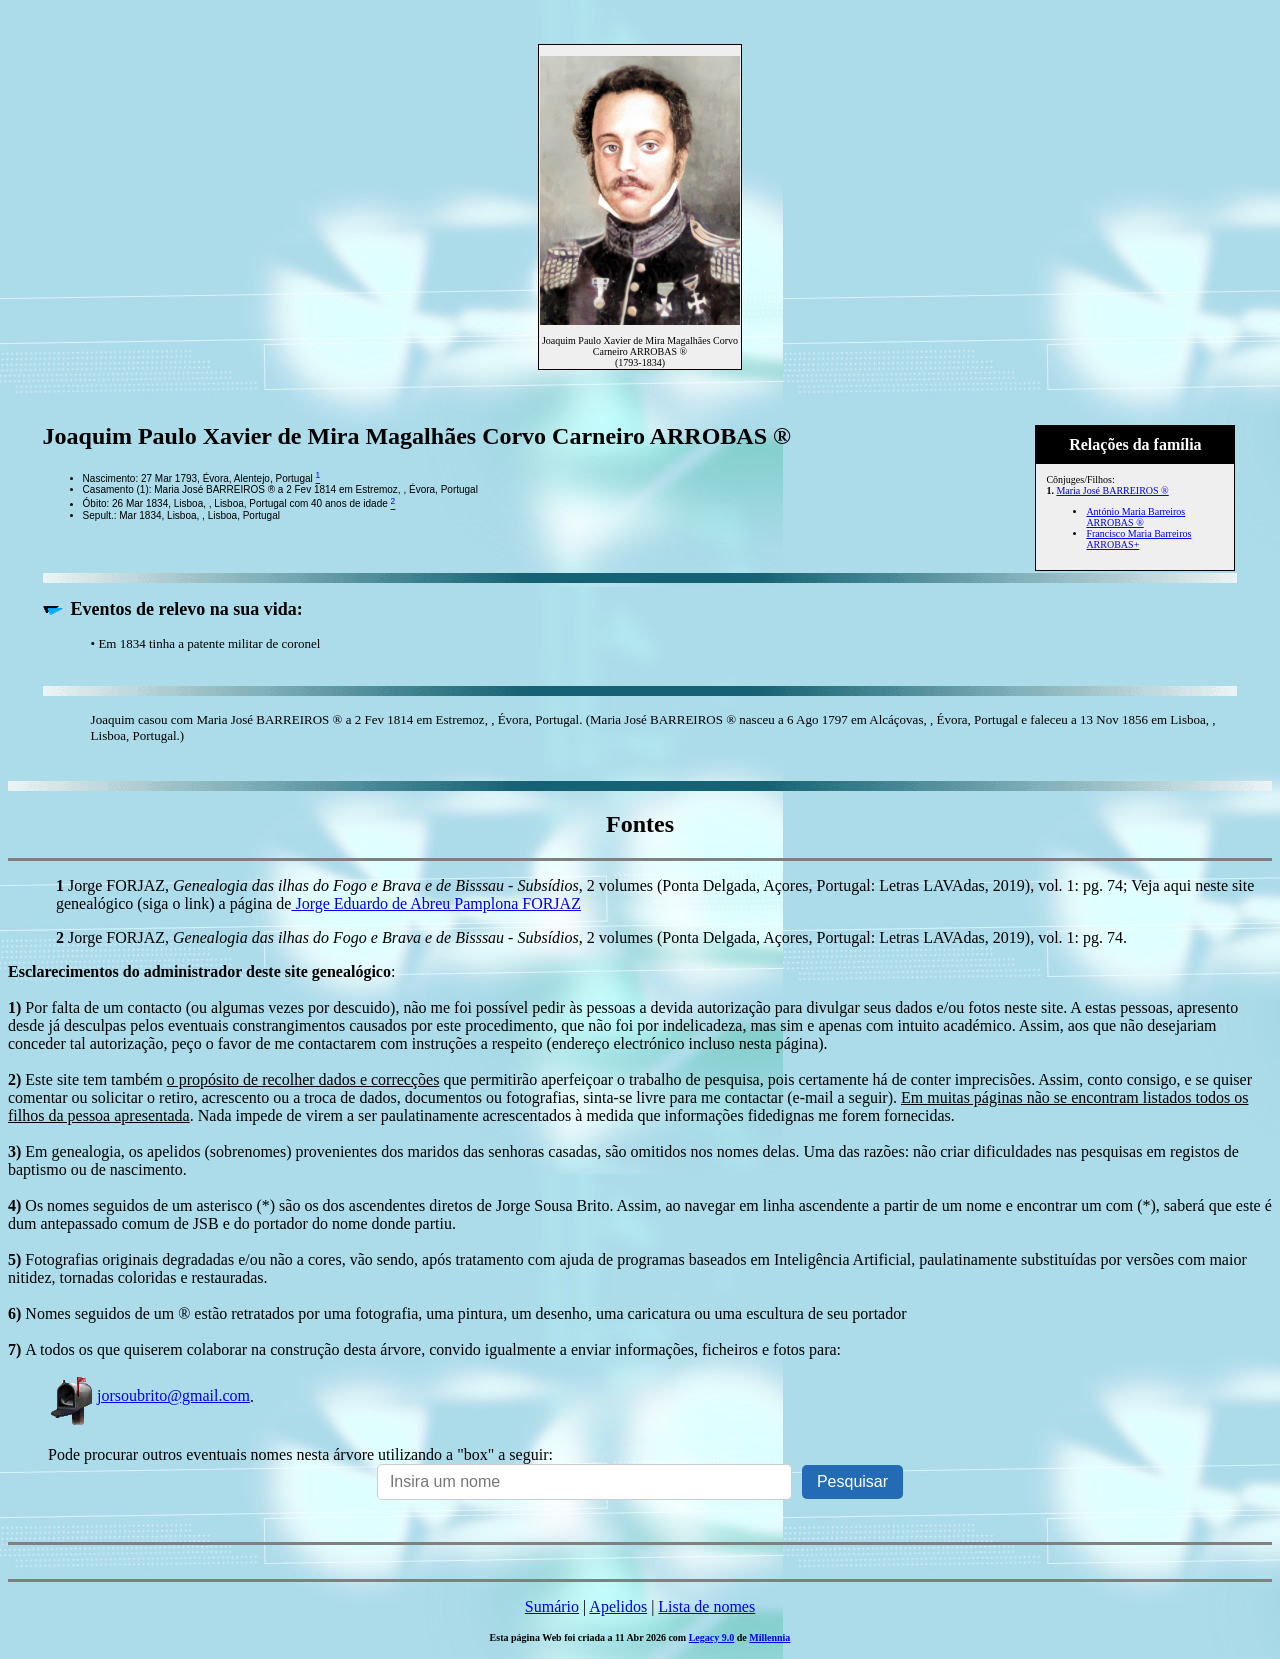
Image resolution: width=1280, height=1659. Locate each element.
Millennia (769, 1637)
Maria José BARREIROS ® (1112, 490)
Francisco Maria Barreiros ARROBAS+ (1138, 539)
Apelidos (618, 1606)
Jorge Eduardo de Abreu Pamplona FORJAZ (435, 903)
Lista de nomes (706, 1606)
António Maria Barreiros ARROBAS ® (1135, 517)
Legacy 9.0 (712, 1637)
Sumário (552, 1606)
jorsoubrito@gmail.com (149, 1395)
